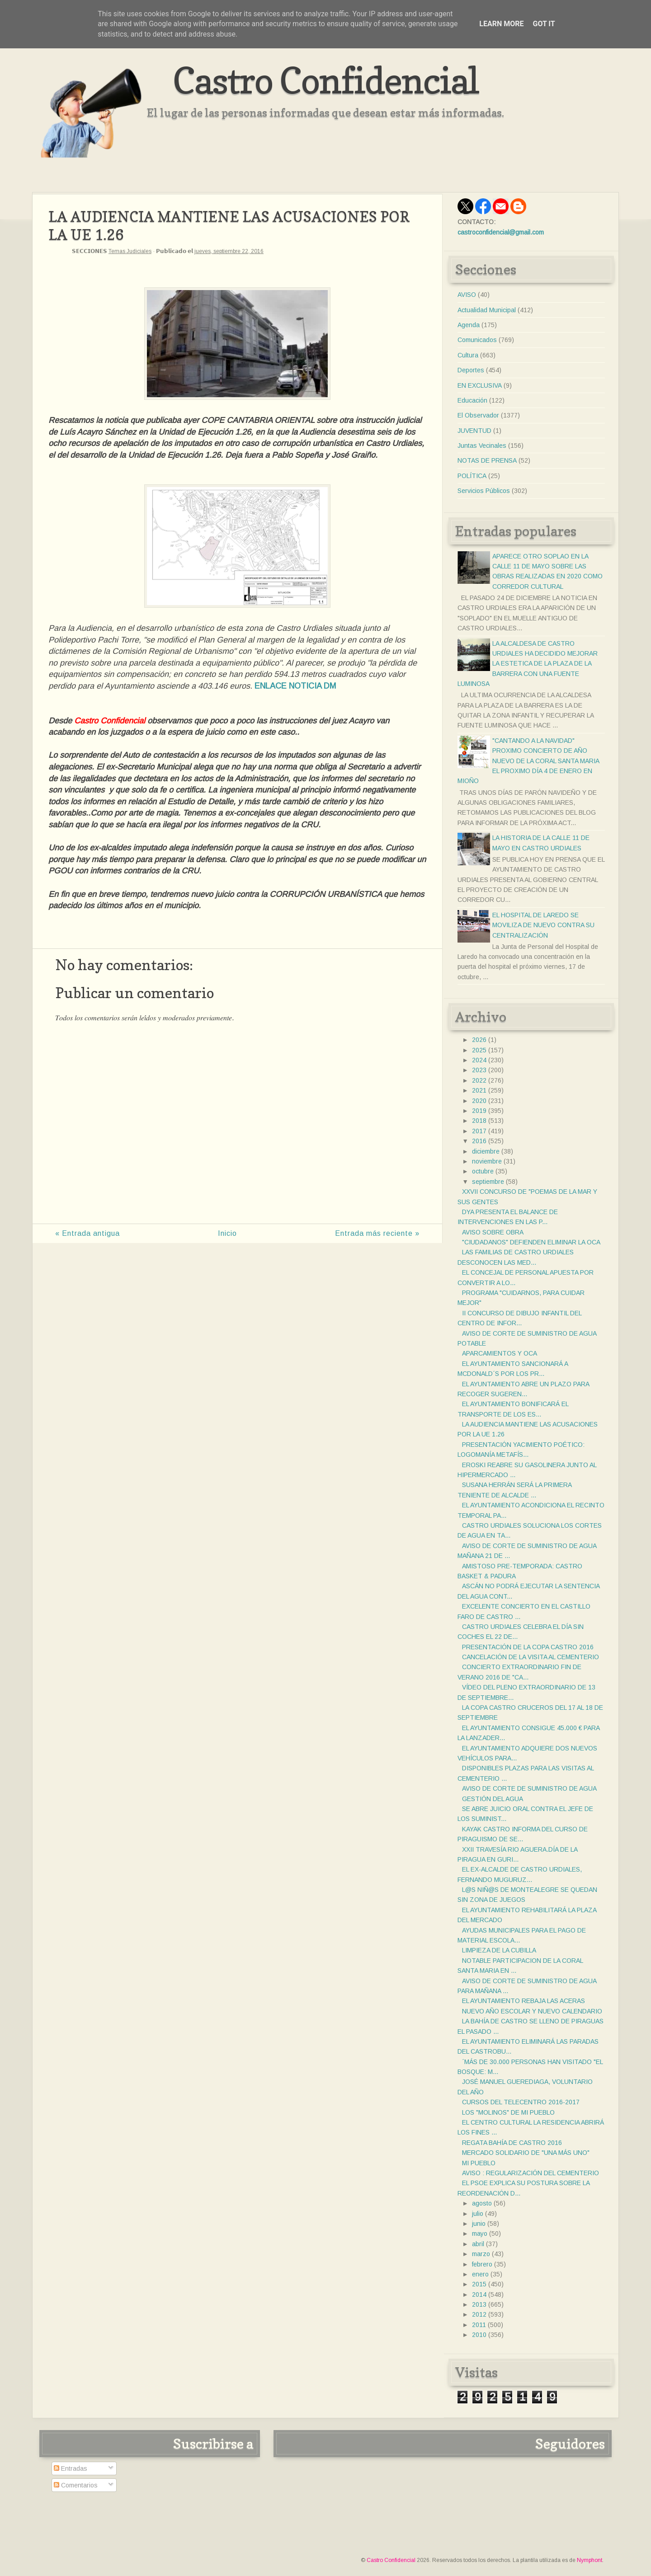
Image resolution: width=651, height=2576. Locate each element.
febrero (482, 2264)
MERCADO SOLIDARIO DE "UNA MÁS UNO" (526, 2152)
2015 (479, 2284)
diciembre (486, 1151)
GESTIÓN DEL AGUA (492, 1798)
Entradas (70, 2468)
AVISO (467, 294)
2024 (479, 1060)
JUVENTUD (474, 430)
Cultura (468, 355)
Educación (472, 400)
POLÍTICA (472, 475)
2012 (479, 2314)
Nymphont (589, 2560)
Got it (544, 23)
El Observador (478, 415)
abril (478, 2244)
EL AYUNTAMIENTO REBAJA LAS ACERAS (523, 2000)
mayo (479, 2233)
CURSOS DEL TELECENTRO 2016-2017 (521, 2102)
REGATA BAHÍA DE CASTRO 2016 (512, 2142)
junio (479, 2223)
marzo (481, 2253)
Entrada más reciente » (377, 1233)
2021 (479, 1090)
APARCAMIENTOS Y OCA (499, 1353)
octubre (483, 1171)
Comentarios (76, 2485)
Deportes (471, 370)
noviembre (487, 1161)
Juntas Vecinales (482, 445)
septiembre (488, 1181)
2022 (479, 1080)
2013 (479, 2304)
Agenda (469, 324)
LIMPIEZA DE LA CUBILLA (499, 1950)
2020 (479, 1100)
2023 (479, 1070)
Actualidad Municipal (487, 310)
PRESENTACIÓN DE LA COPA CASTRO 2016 (528, 1647)
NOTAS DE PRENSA (487, 460)
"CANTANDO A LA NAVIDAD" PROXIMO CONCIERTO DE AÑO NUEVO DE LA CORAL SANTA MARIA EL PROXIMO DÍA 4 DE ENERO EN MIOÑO (528, 761)
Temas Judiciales (129, 251)
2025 (479, 1050)
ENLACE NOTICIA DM (295, 685)
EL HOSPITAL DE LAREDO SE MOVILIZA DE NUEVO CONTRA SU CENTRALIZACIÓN (543, 925)
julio (477, 2213)
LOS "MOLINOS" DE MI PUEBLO (508, 2112)
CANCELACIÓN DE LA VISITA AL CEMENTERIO (530, 1657)
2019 (479, 1110)
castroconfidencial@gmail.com (501, 232)
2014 (479, 2294)
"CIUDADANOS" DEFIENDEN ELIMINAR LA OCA (531, 1242)
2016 (479, 1141)
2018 (479, 1120)
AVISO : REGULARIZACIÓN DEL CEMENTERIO (530, 2173)
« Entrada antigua (87, 1233)
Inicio (227, 1233)
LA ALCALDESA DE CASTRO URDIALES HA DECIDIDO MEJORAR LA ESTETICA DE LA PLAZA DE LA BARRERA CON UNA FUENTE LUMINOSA (528, 664)
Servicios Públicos (484, 490)
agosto (482, 2203)
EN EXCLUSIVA (480, 385)
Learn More (501, 23)
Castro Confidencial (326, 80)
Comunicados (477, 339)
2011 (479, 2324)
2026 (479, 1039)
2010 (479, 2334)
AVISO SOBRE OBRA (493, 1232)
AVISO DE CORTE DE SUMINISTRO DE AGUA (529, 1788)
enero (480, 2274)
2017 (479, 1131)
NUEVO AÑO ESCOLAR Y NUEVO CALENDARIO (532, 2011)
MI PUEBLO (478, 2163)
